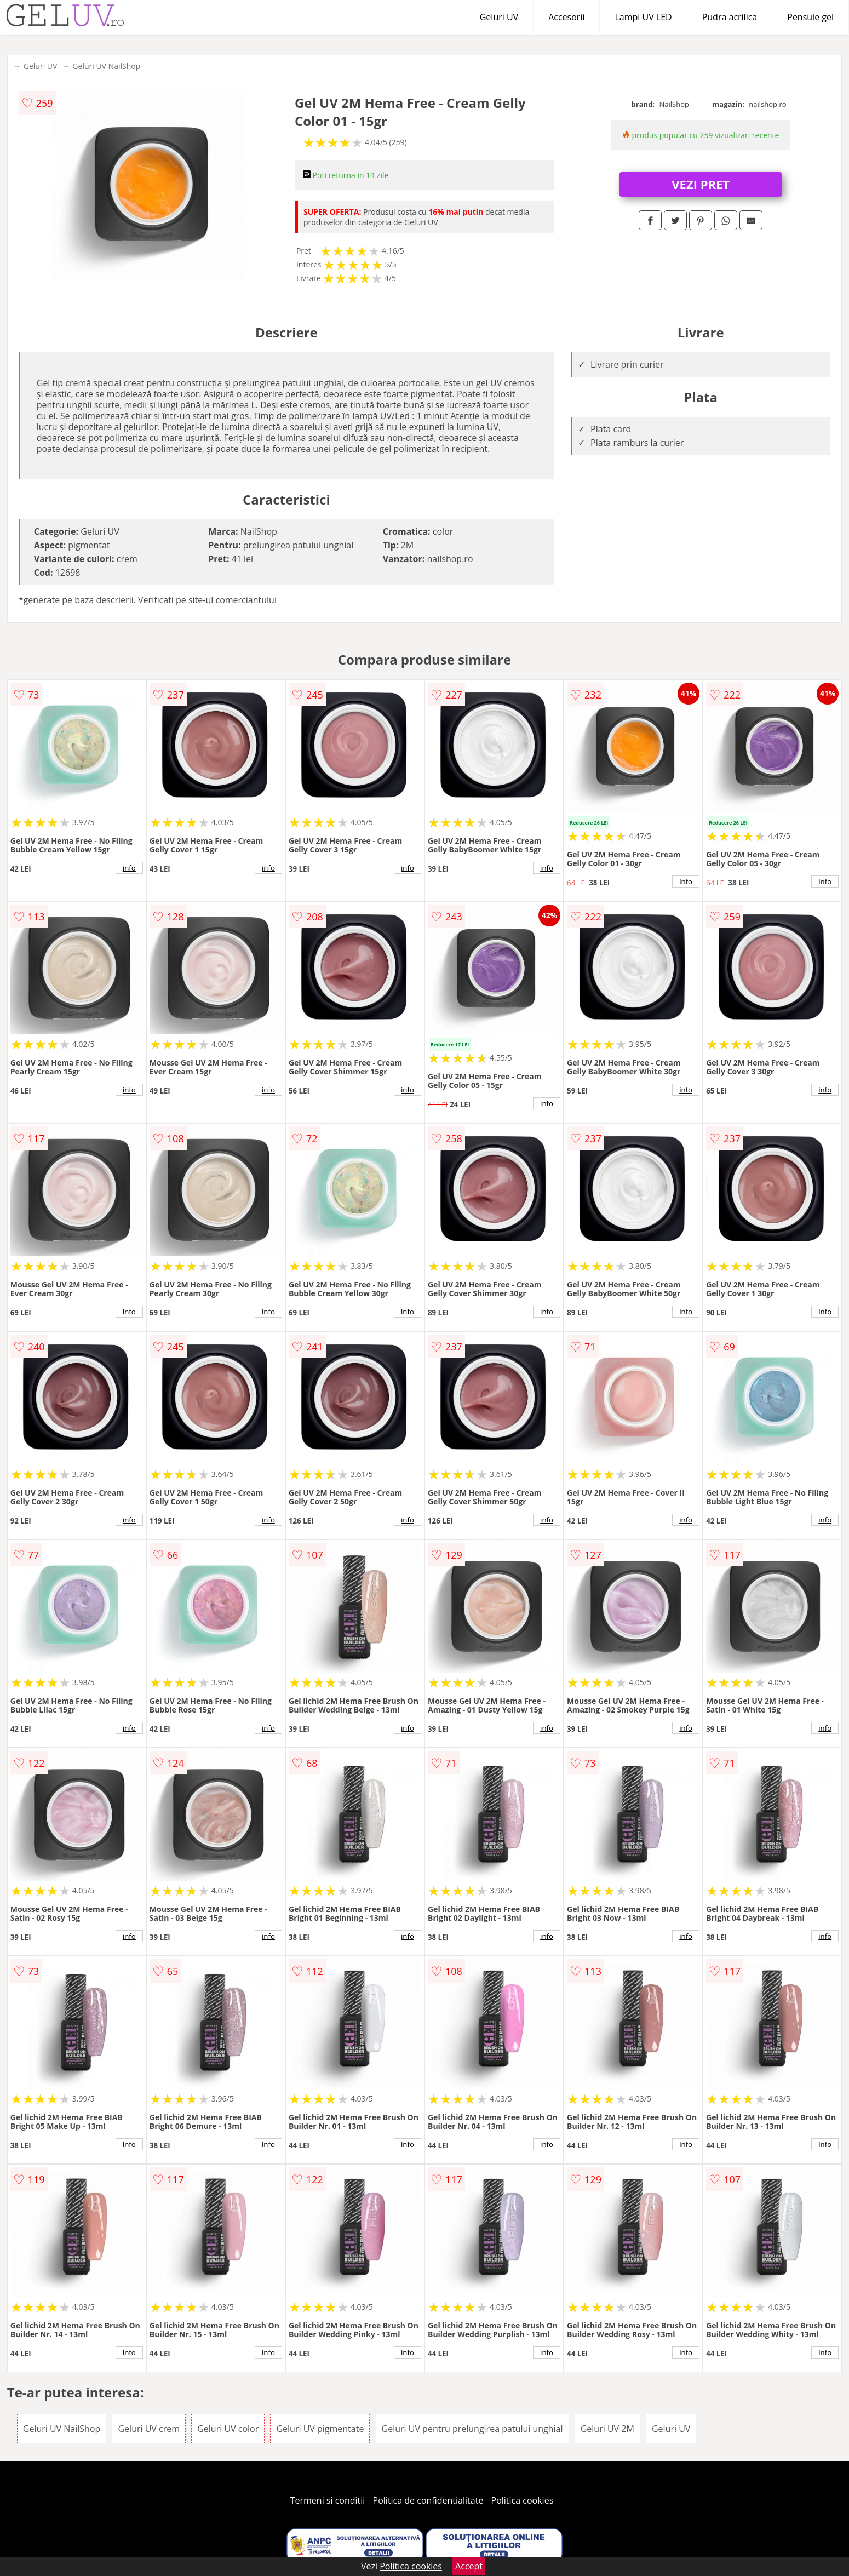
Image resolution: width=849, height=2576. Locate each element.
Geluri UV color (228, 2429)
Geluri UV (499, 17)
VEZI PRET (701, 184)
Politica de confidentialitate (428, 2500)
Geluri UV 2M (607, 2429)
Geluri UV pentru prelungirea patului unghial (472, 2429)
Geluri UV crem (149, 2429)
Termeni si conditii (327, 2500)
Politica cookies (522, 2500)
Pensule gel (810, 17)
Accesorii (566, 17)
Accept (469, 2566)
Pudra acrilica (730, 17)
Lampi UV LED (643, 17)
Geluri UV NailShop (106, 66)
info (129, 868)
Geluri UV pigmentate (320, 2429)
